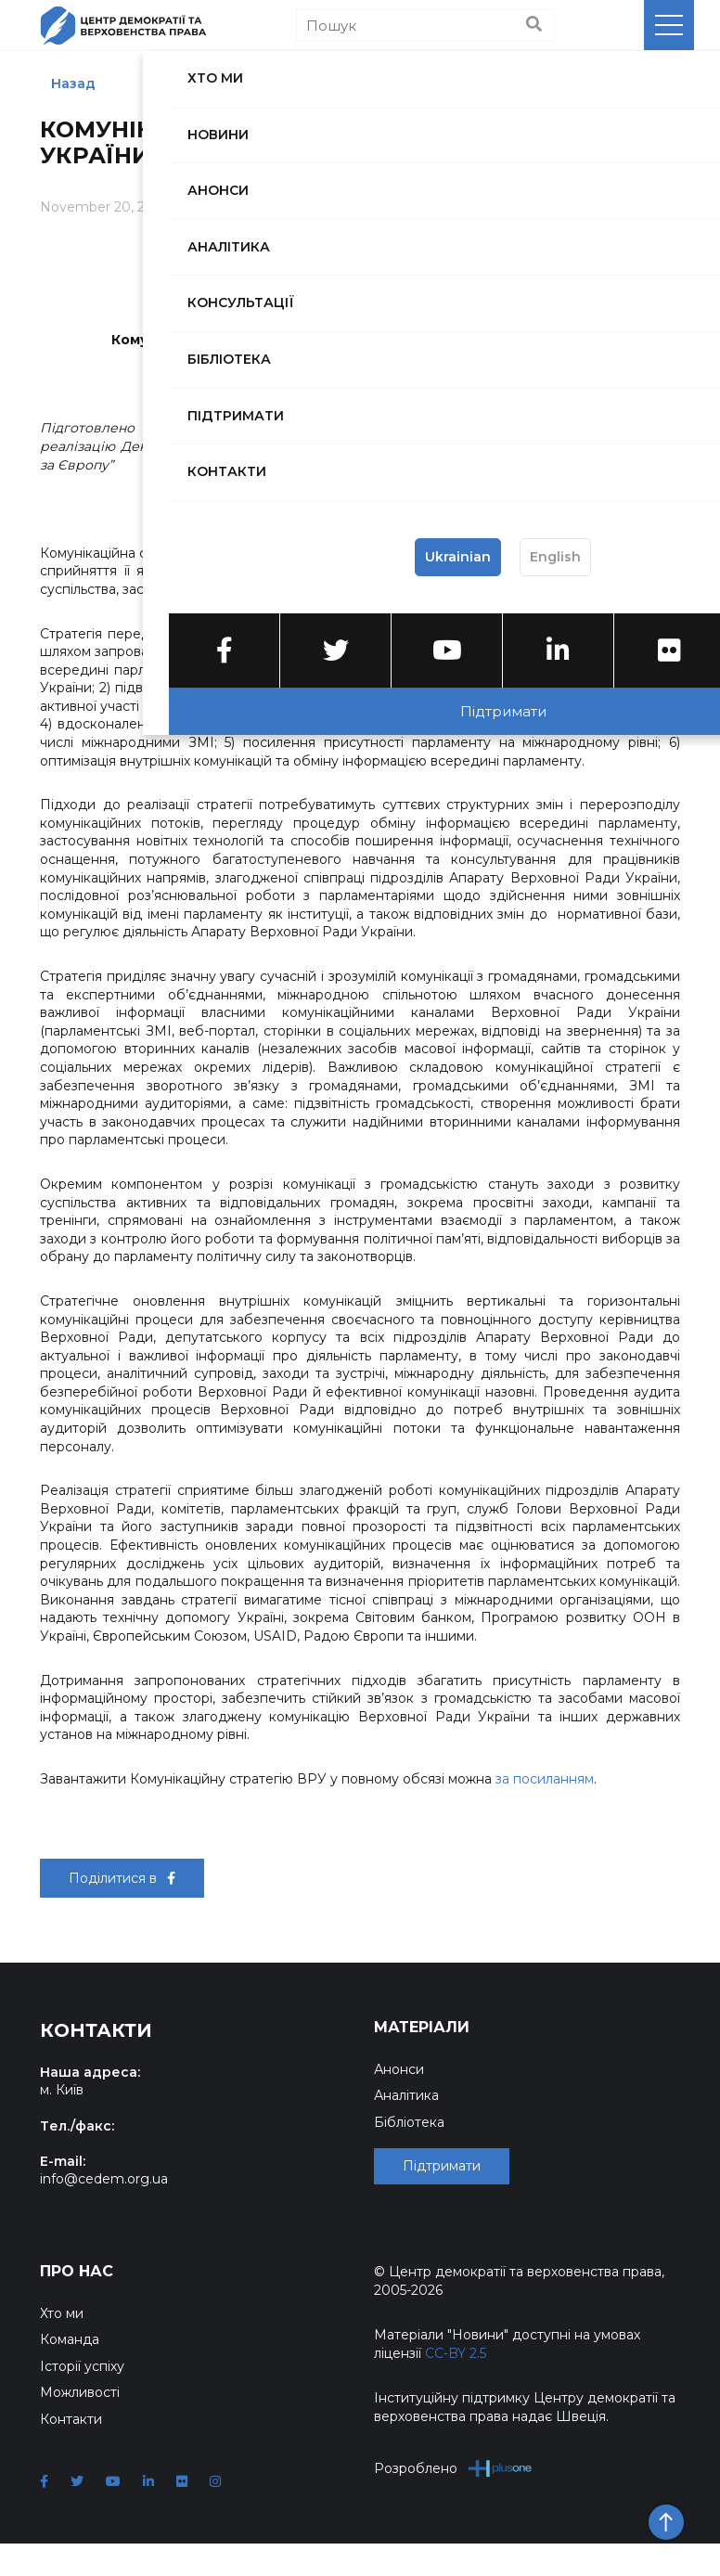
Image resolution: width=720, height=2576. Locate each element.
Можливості (80, 2425)
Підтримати (442, 2203)
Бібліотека (409, 2122)
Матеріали (421, 2027)
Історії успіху (82, 2399)
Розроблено (453, 2501)
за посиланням (544, 1779)
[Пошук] (426, 25)
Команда (69, 2372)
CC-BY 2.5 (455, 2386)
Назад (73, 83)
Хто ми (62, 2346)
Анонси (399, 2069)
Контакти (71, 2451)
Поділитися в (122, 1878)
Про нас (76, 2304)
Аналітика (406, 2095)
